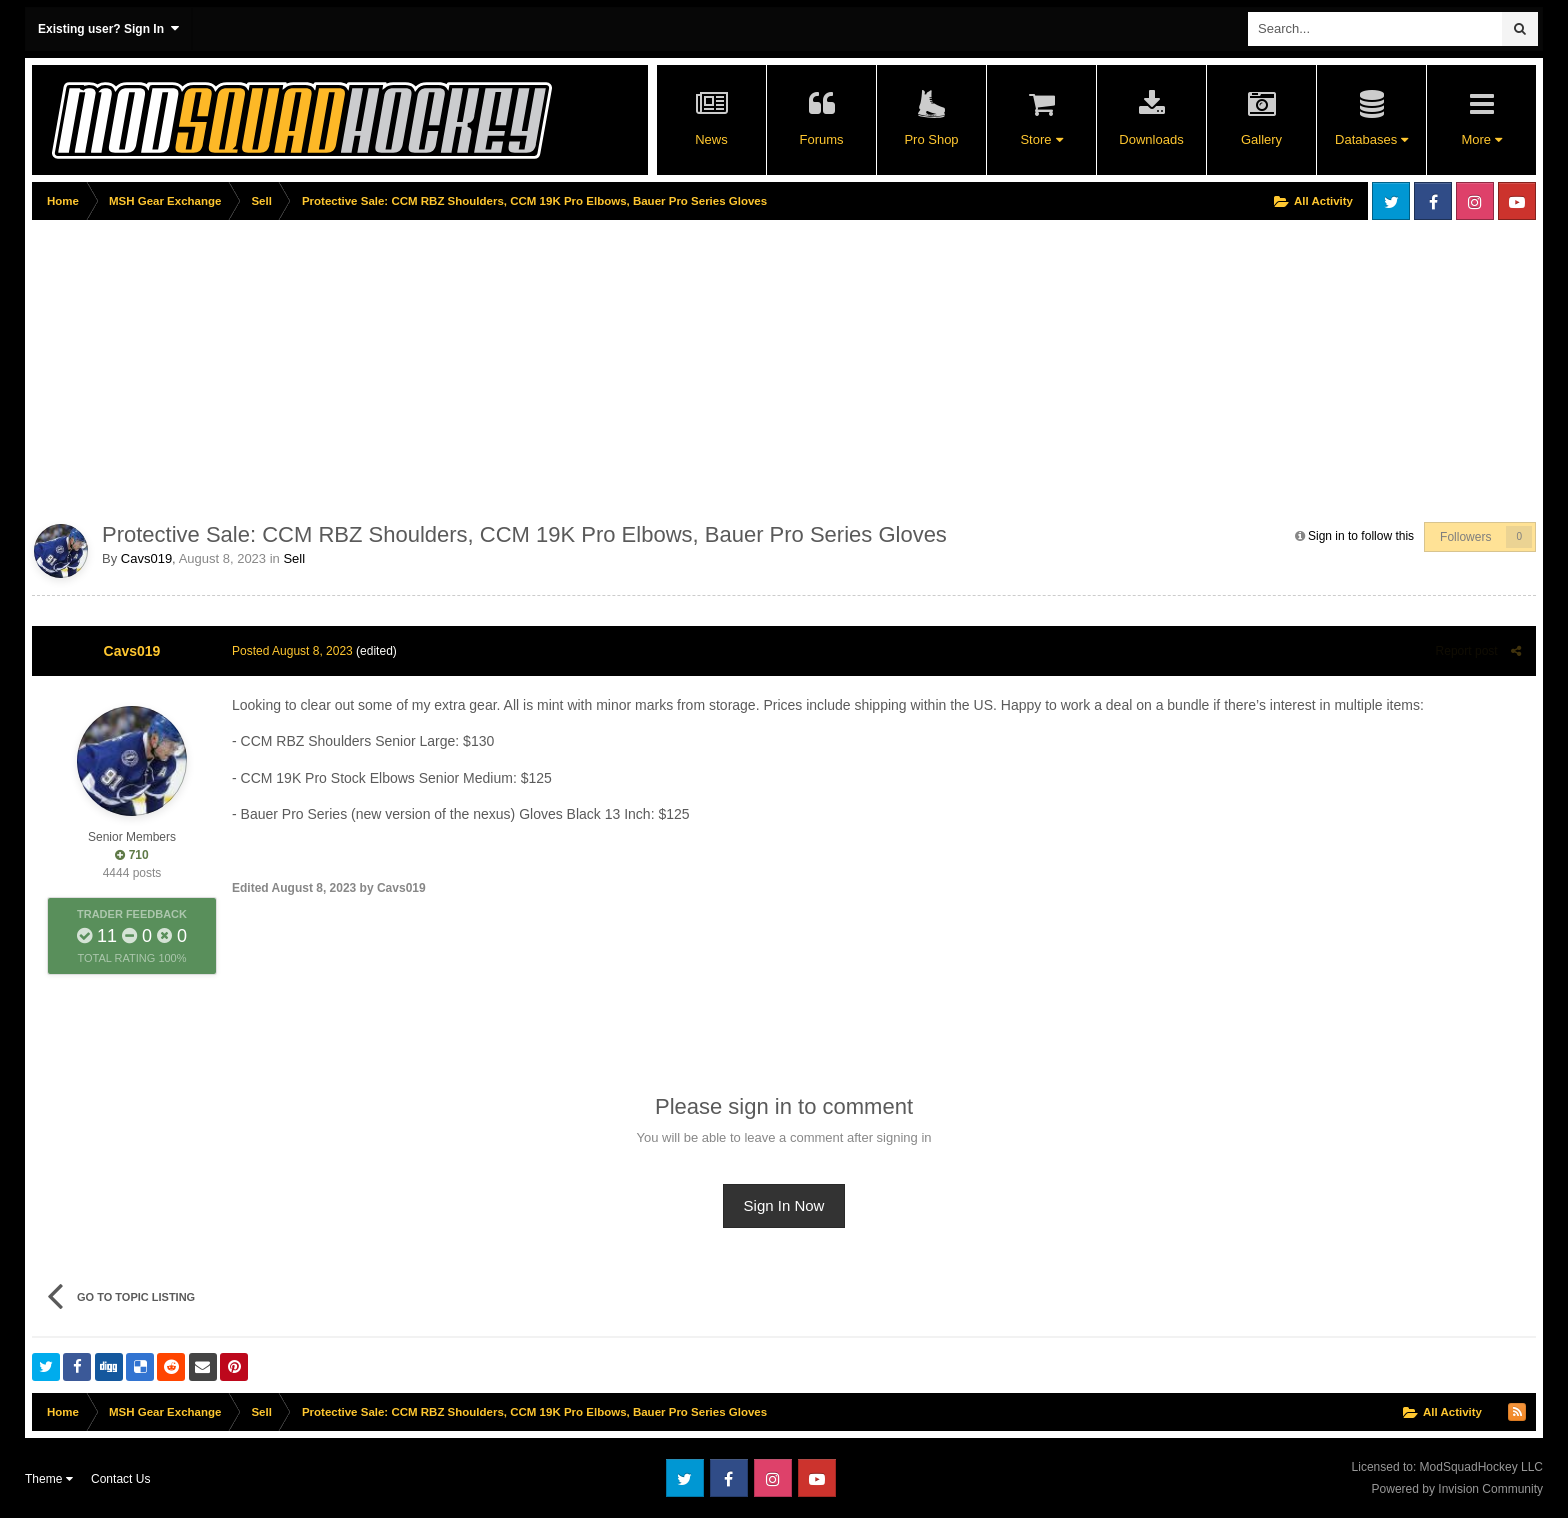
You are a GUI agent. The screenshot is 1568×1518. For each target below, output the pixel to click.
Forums (821, 139)
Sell (294, 558)
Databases (1371, 139)
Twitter (1391, 201)
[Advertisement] (396, 367)
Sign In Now (784, 1205)
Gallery (1261, 139)
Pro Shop (931, 139)
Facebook (1433, 201)
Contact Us (120, 1479)
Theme (49, 1479)
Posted (292, 651)
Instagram (1475, 201)
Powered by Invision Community (1457, 1489)
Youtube (1517, 201)
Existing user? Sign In (108, 28)
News (711, 139)
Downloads (1151, 139)
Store (1041, 139)
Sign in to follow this (1361, 536)
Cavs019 (146, 558)
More (1481, 139)
